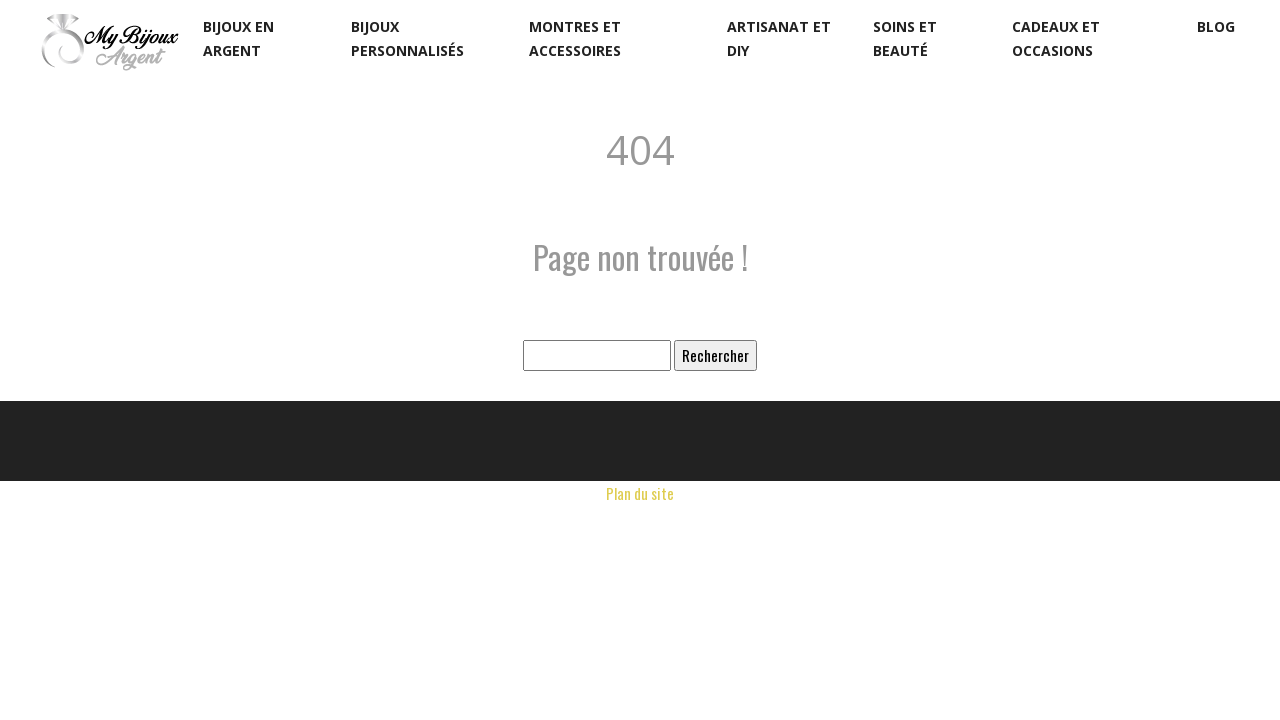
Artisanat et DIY (779, 38)
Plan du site (640, 493)
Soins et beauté (905, 38)
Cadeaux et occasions (1056, 38)
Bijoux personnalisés (407, 38)
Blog (1216, 26)
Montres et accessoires (575, 38)
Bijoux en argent (238, 38)
